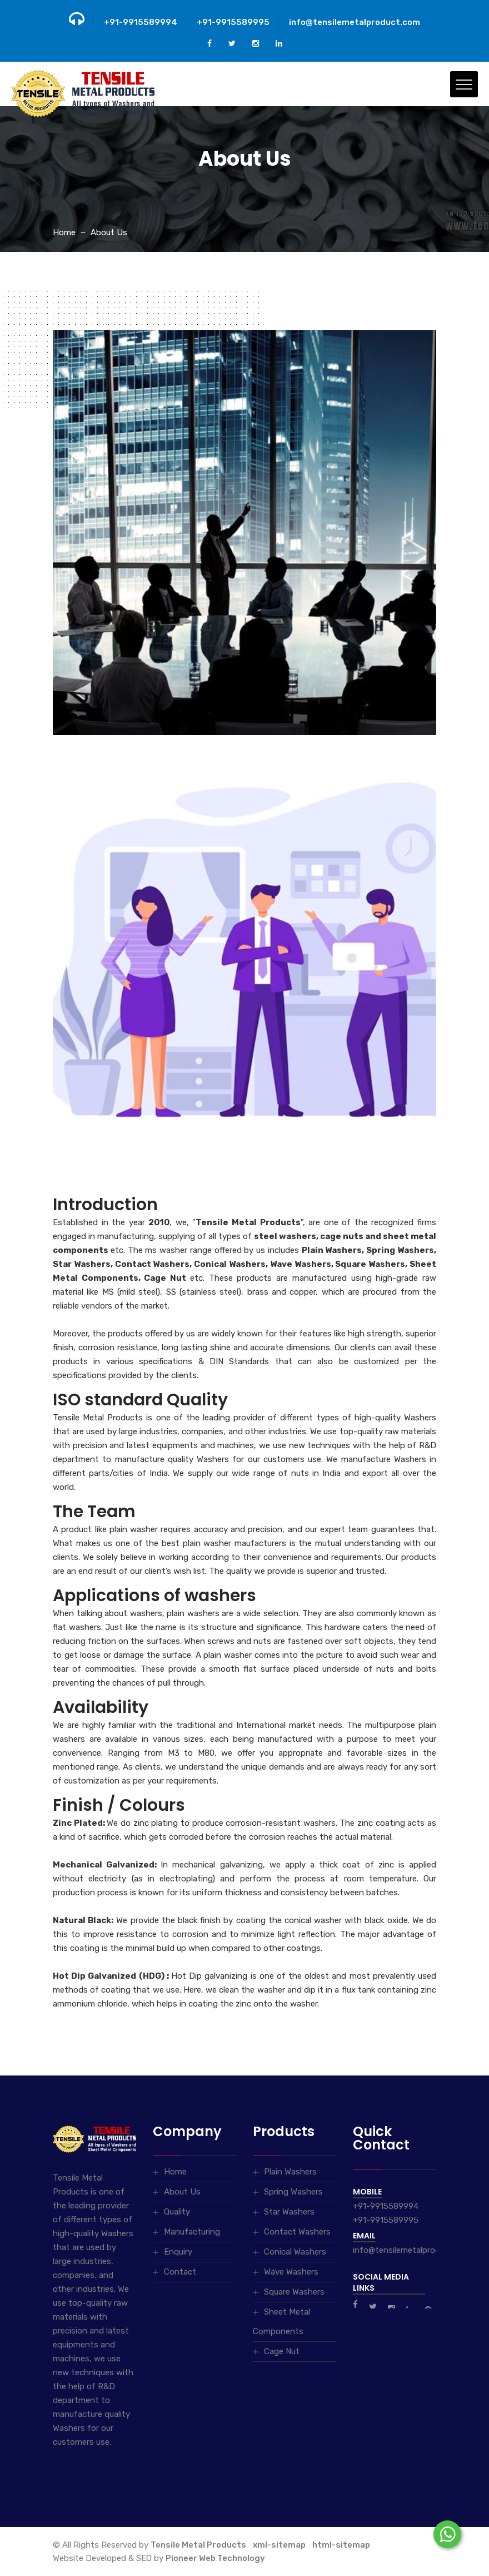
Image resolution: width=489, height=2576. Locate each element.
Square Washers (294, 2292)
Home (64, 232)
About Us (109, 232)
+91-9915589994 (140, 22)
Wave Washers (291, 2272)
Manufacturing (192, 2232)
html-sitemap (341, 2545)
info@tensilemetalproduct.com (354, 22)
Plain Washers (290, 2172)
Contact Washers (297, 2232)
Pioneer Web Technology (215, 2558)
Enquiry (178, 2252)
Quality (177, 2212)
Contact (180, 2272)
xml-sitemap (279, 2545)
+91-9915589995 (233, 22)
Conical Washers (295, 2252)
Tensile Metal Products (198, 2545)
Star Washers (289, 2212)
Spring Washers (293, 2192)
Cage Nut (282, 2351)
